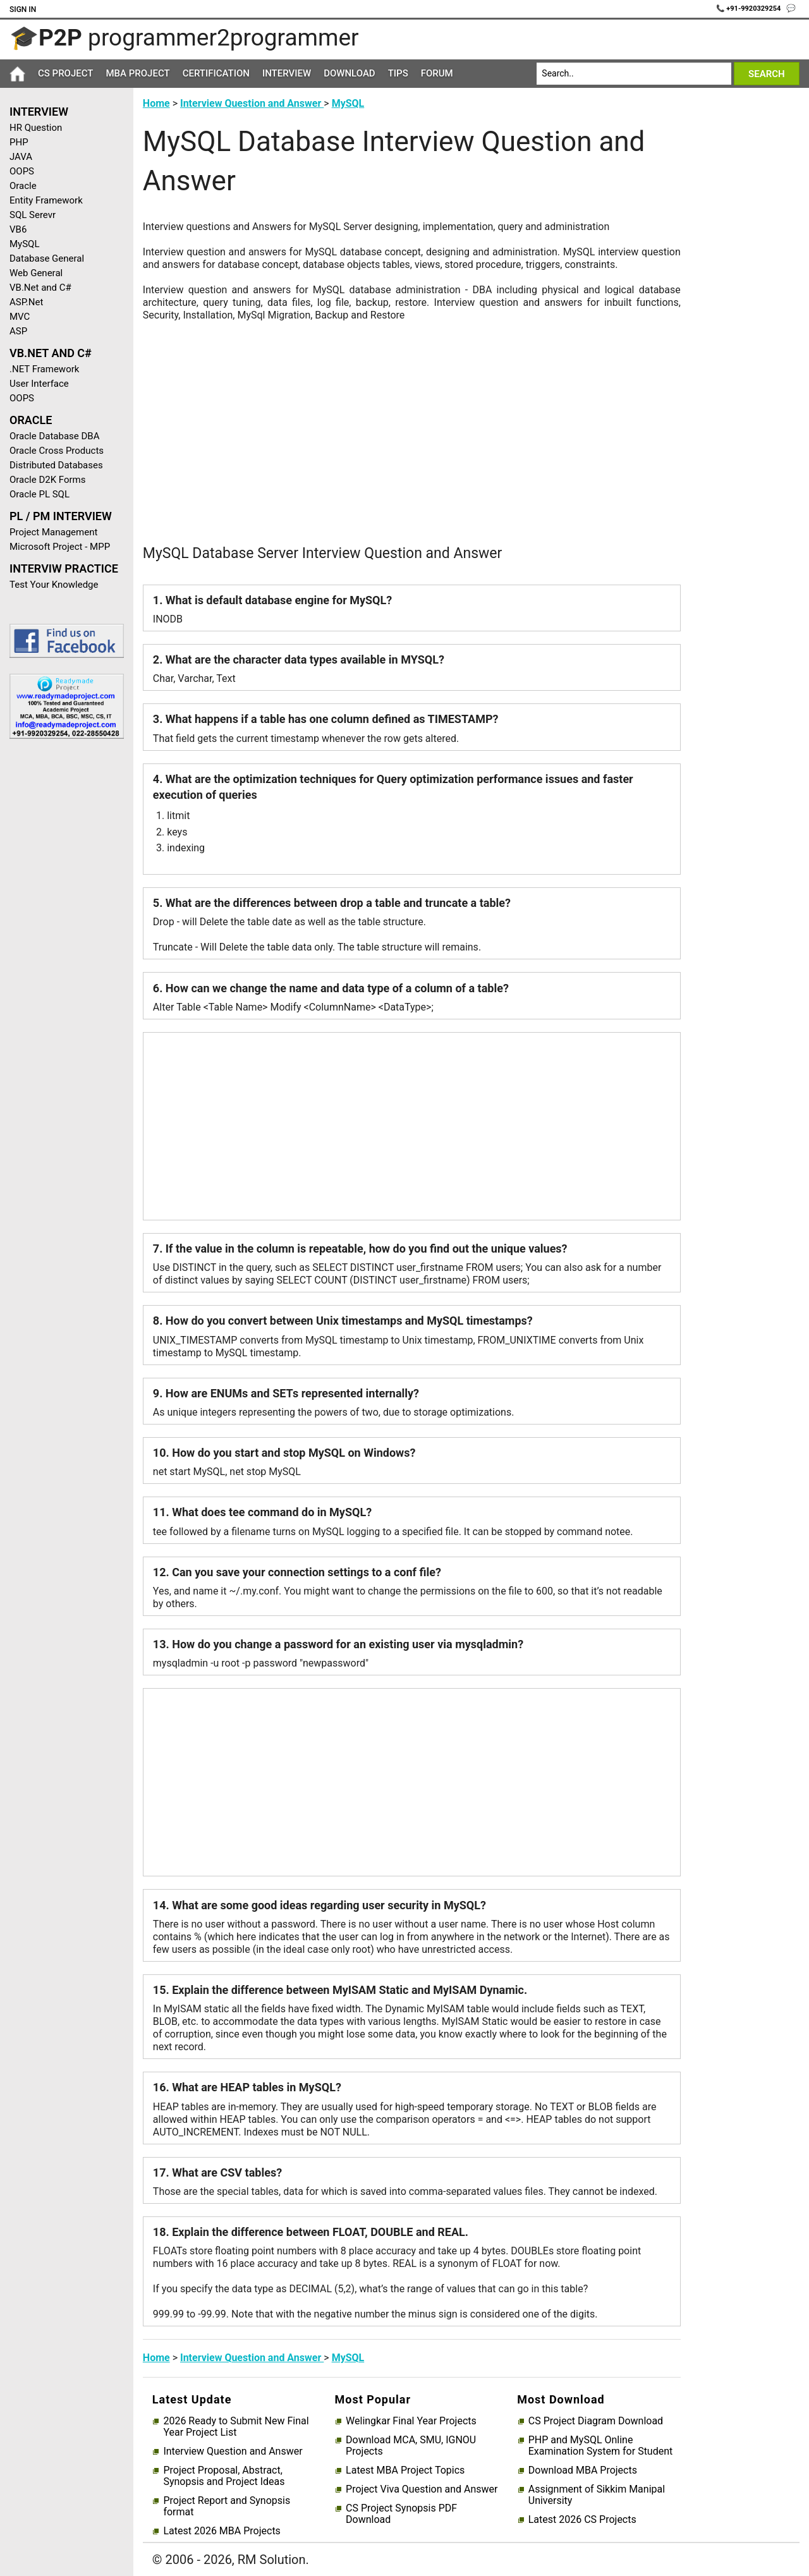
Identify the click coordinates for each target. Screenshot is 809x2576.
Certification (216, 73)
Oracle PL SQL (39, 494)
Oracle (23, 185)
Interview (286, 73)
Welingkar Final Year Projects (411, 2421)
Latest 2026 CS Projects (582, 2519)
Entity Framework (46, 200)
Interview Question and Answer (252, 103)
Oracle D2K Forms (47, 479)
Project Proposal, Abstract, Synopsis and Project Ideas (223, 2476)
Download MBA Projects (582, 2470)
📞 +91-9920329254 (749, 8)
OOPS (21, 171)
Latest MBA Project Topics (405, 2470)
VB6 (18, 229)
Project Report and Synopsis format (226, 2506)
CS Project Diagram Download (595, 2421)
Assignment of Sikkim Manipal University (596, 2495)
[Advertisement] (61, 949)
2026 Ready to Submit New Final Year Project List (235, 2426)
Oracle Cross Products (56, 450)
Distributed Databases (56, 465)
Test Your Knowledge (54, 584)
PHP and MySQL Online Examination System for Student (600, 2445)
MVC (19, 316)
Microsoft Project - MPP (59, 546)
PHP (18, 142)
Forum (437, 73)
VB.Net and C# (40, 287)
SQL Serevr (32, 215)
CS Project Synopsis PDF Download (401, 2514)
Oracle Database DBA (54, 436)
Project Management (53, 532)
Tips (398, 73)
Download (349, 73)
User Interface (39, 383)
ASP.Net (26, 302)
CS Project (65, 73)
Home (156, 103)
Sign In (22, 9)
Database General (46, 258)
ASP (18, 331)
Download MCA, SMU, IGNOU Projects (411, 2445)
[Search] (633, 73)
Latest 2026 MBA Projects (221, 2531)
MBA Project (137, 73)
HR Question (35, 127)
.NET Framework (44, 369)
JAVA (20, 156)
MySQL (24, 244)
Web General (36, 273)
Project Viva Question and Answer (421, 2489)
